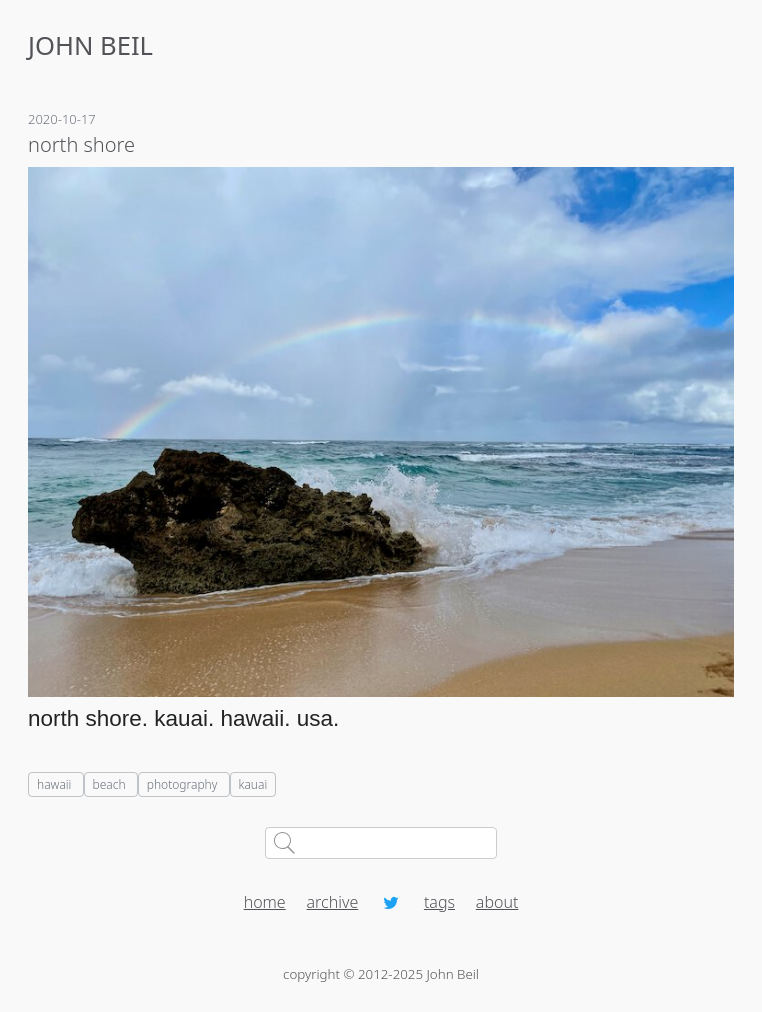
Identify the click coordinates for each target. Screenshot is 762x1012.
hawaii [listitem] (56, 784)
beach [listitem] (111, 784)
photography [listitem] (184, 784)
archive (333, 902)
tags (439, 902)
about (497, 902)
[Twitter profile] (391, 902)
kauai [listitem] (253, 784)
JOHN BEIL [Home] (90, 45)
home (265, 902)
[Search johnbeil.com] (381, 843)
